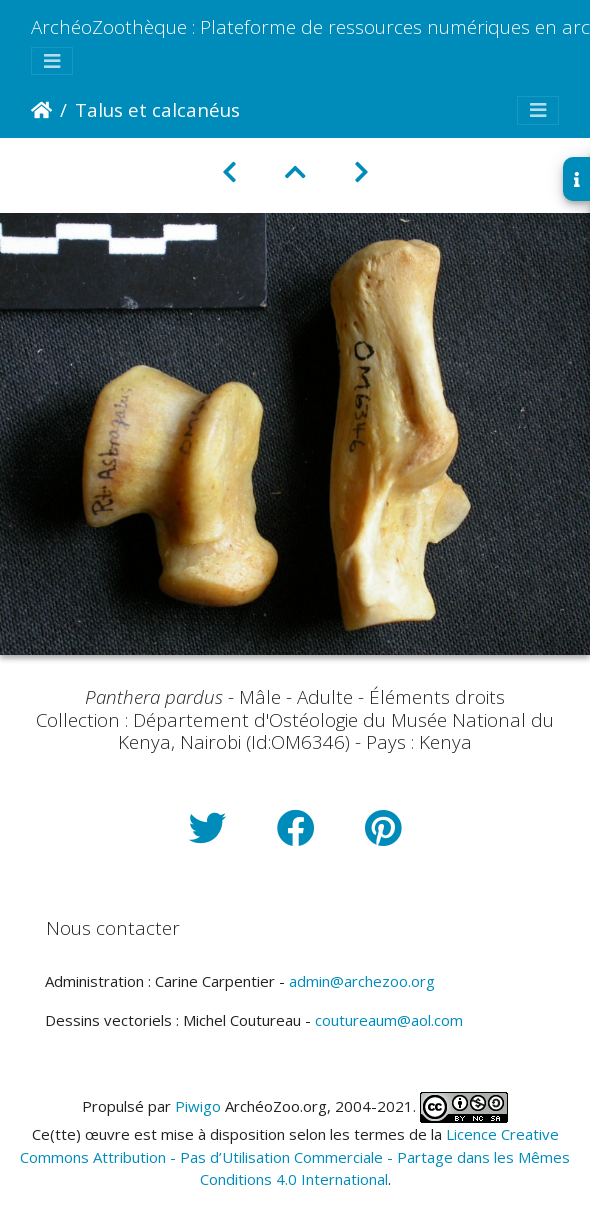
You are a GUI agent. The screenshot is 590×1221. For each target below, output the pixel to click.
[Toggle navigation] (52, 61)
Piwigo (198, 1106)
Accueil (41, 110)
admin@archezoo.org (362, 981)
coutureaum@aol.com (389, 1020)
